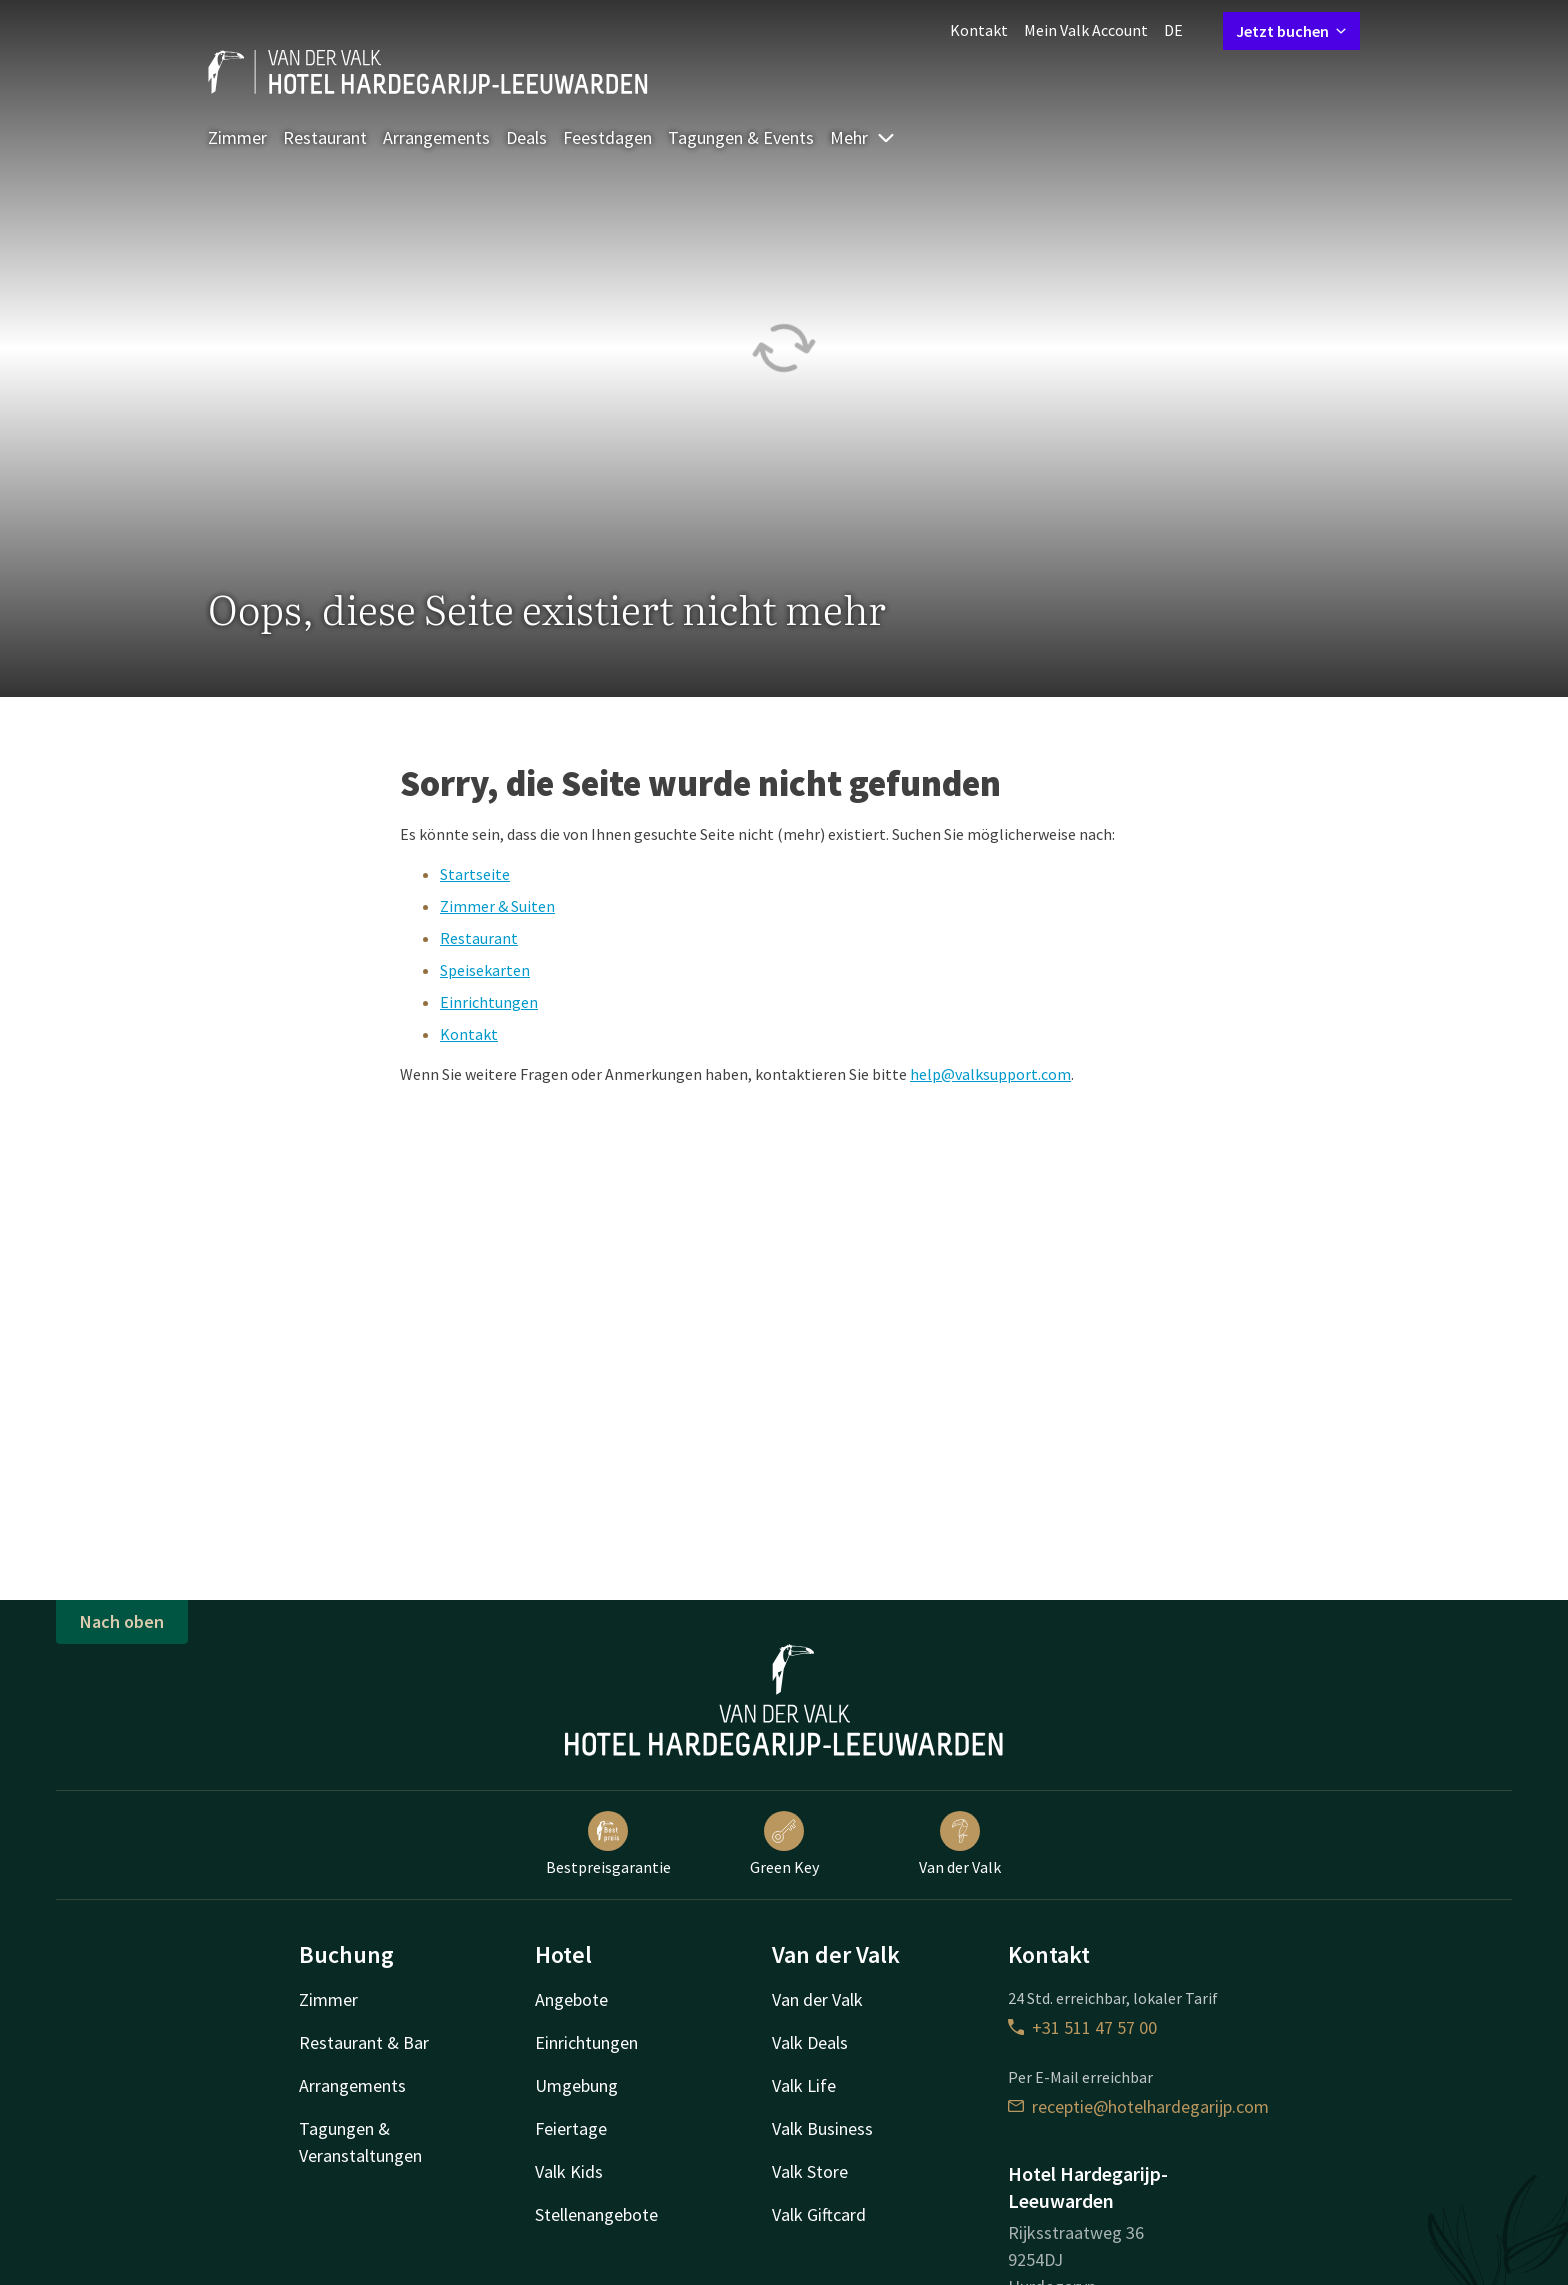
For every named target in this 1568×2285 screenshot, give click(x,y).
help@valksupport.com (990, 1074)
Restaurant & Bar (364, 2042)
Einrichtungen (489, 1002)
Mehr (863, 137)
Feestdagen (607, 137)
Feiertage (571, 2128)
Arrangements (436, 137)
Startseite (475, 874)
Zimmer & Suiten (497, 906)
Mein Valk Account (1086, 30)
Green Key (784, 1844)
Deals (526, 137)
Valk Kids (569, 2171)
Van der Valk (960, 1844)
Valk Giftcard (819, 2214)
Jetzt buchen (1291, 31)
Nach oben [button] (122, 1621)
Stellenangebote (596, 2214)
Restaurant (325, 137)
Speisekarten (485, 970)
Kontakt (979, 30)
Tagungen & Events (741, 137)
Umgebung (576, 2085)
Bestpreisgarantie (608, 1844)
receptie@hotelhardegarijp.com (1138, 2106)
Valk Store (810, 2171)
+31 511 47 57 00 (1082, 2027)
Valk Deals (810, 2042)
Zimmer (237, 137)
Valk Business (822, 2128)
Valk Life (804, 2085)
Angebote (571, 1999)
